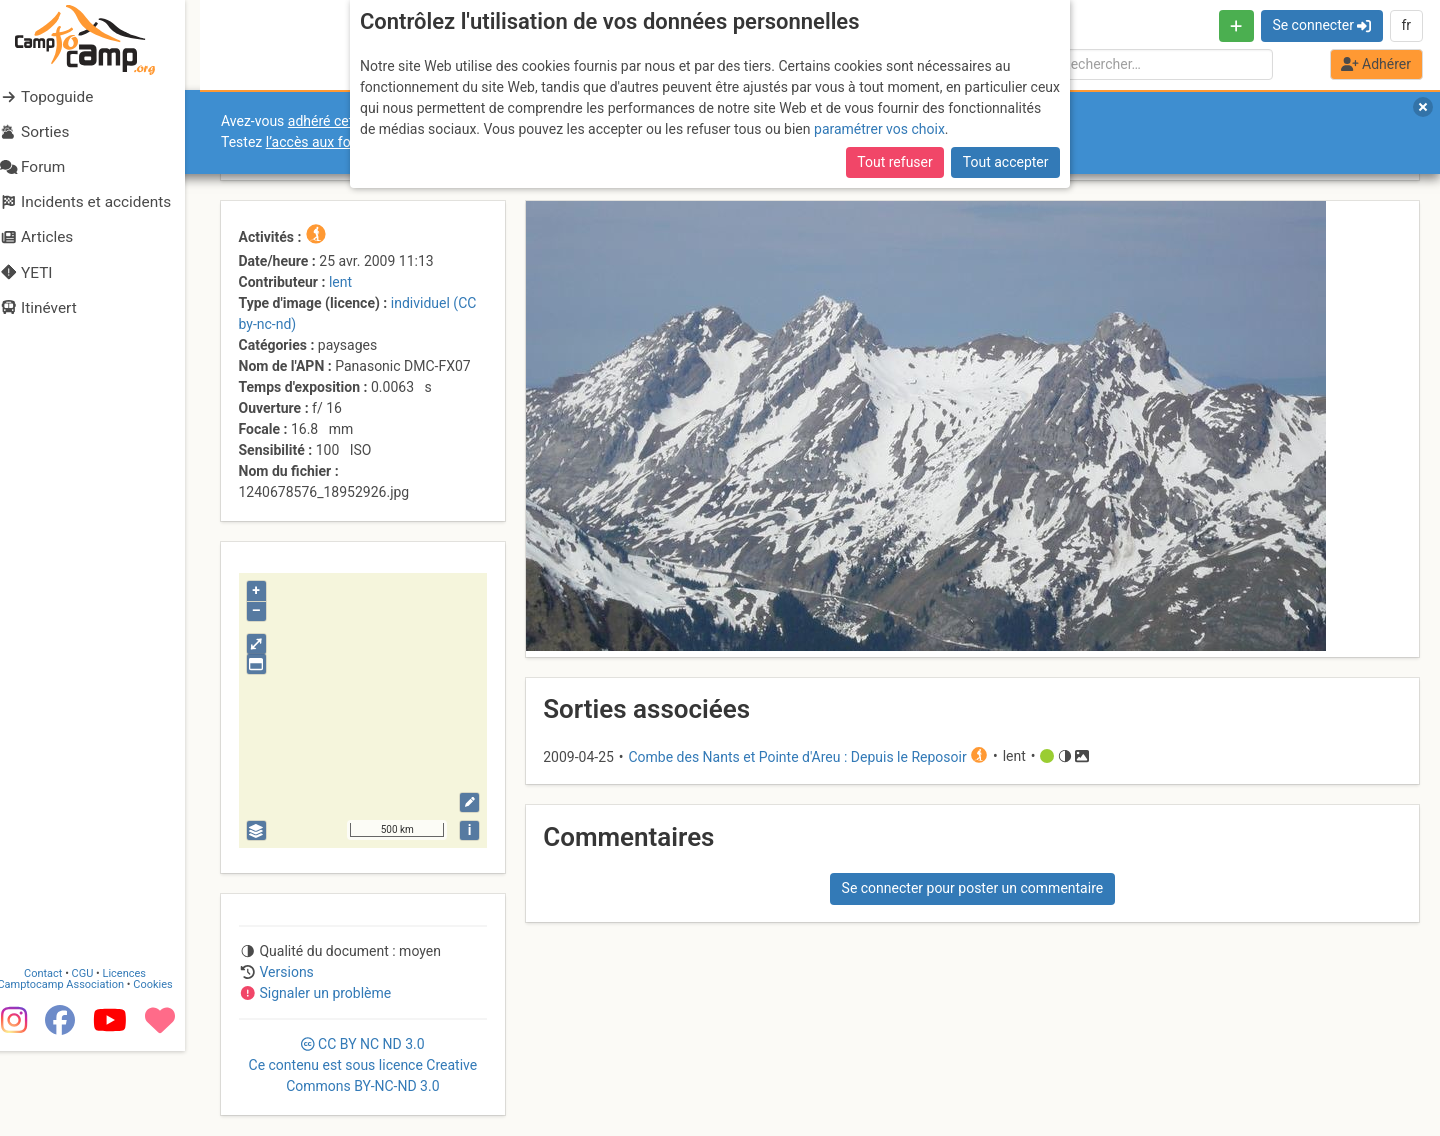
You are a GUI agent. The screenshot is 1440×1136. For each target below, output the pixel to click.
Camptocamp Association (75, 1069)
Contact (58, 1058)
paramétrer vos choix (879, 129)
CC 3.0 (363, 1065)
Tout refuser (894, 162)
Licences (139, 1058)
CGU (98, 1058)
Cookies (167, 1069)
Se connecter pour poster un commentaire (973, 888)
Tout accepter (1006, 162)
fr (1406, 25)
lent (340, 282)
